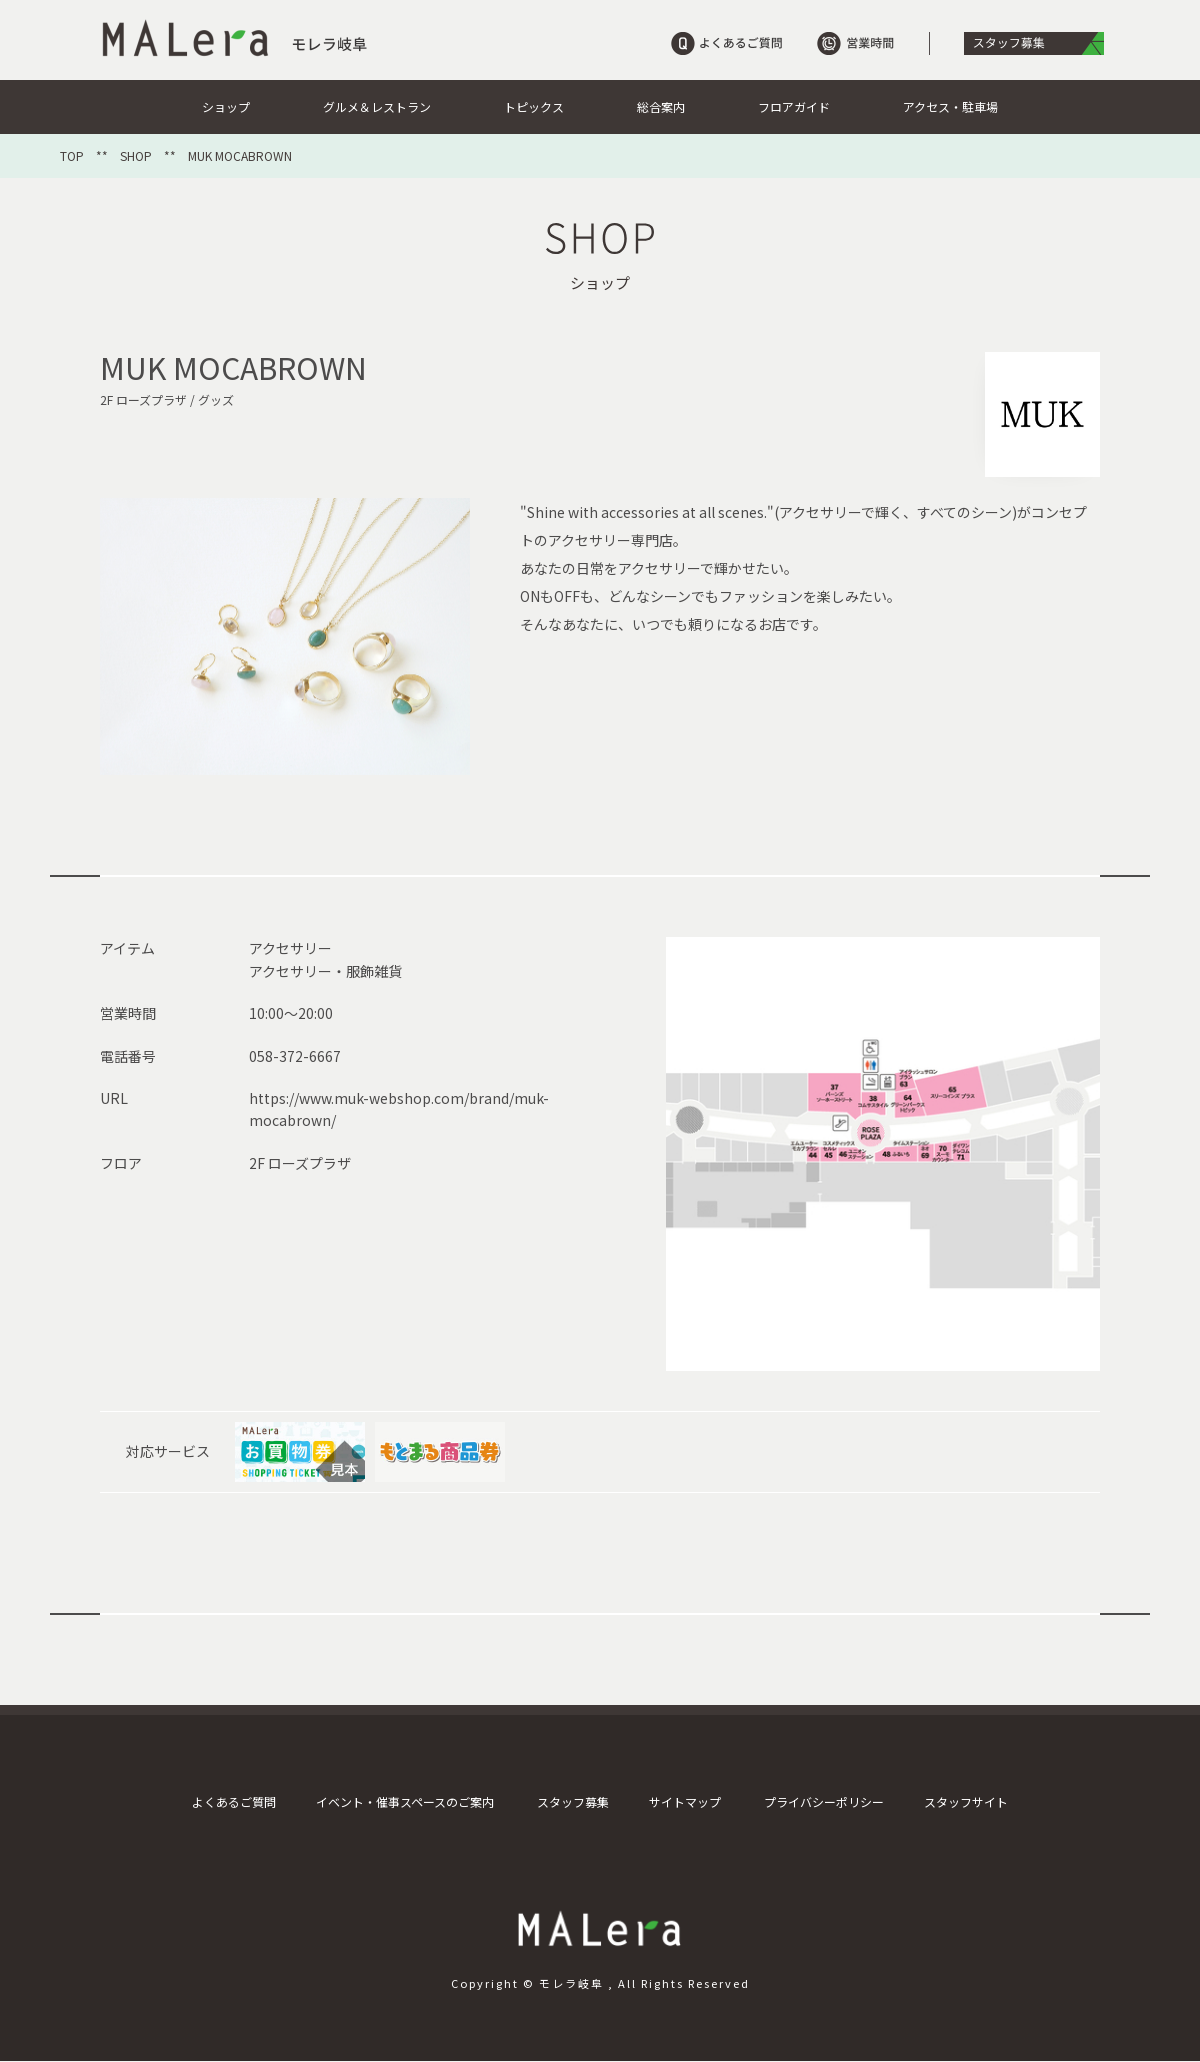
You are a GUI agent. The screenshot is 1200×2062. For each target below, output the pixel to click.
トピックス (534, 106)
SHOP (136, 156)
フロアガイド (794, 106)
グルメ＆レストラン (377, 106)
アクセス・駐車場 (950, 106)
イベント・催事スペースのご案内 (405, 1801)
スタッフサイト (966, 1801)
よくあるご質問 (234, 1801)
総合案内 (661, 106)
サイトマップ (685, 1801)
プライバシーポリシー (824, 1801)
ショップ (226, 106)
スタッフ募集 (573, 1801)
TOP (72, 156)
